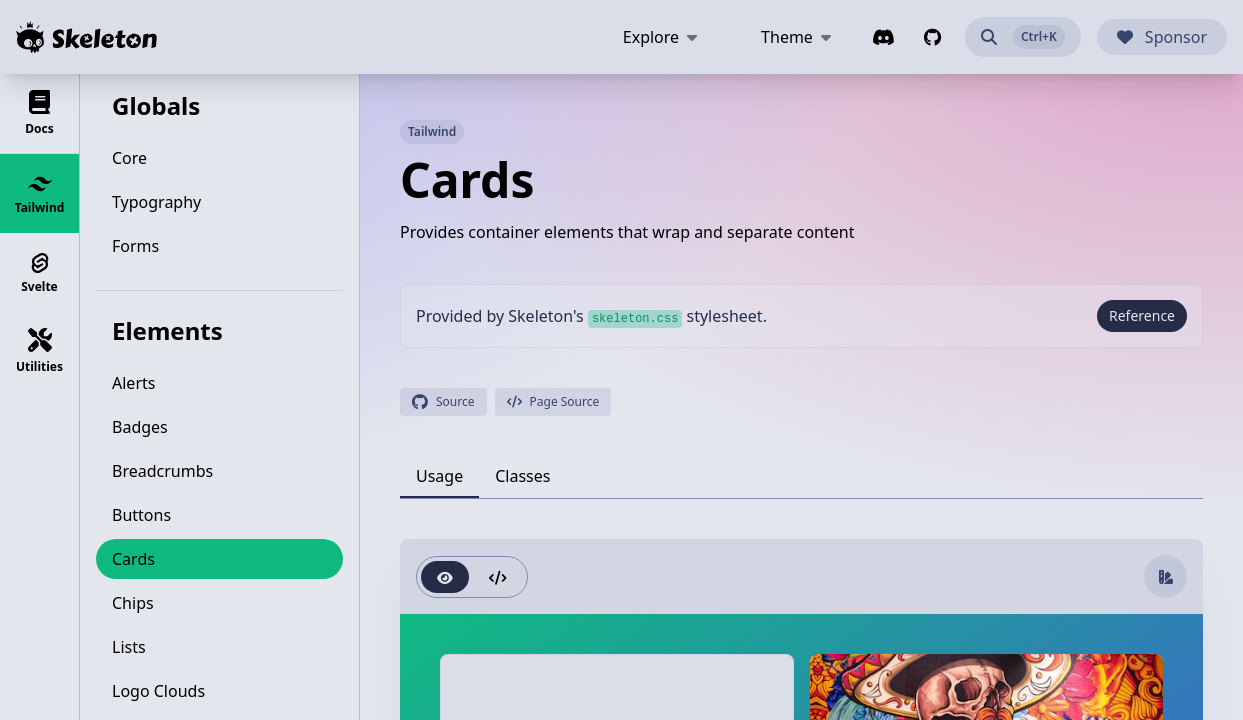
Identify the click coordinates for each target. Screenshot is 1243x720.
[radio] (445, 577)
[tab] (439, 476)
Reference (1142, 315)
